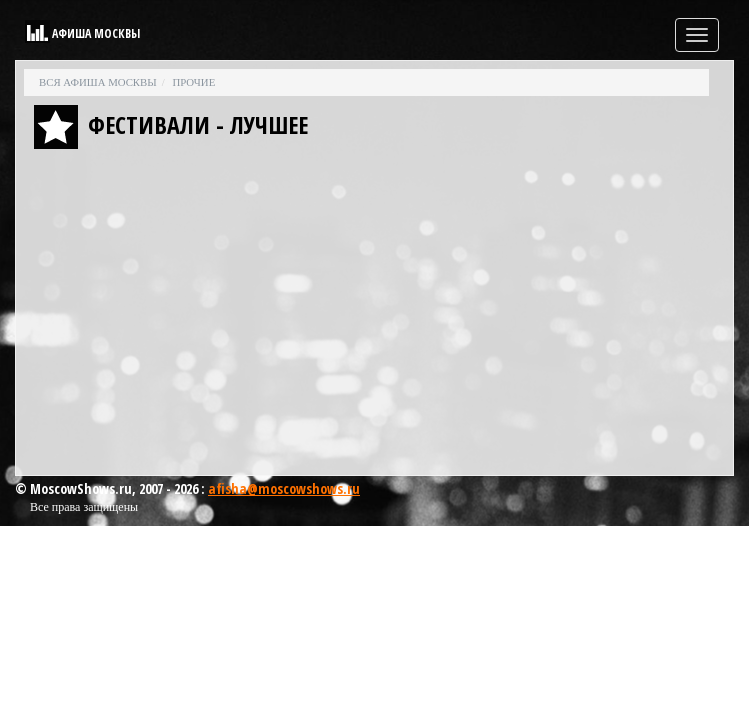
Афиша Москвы (96, 33)
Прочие (193, 82)
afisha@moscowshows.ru (284, 488)
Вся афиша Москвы (98, 82)
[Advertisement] (374, 317)
